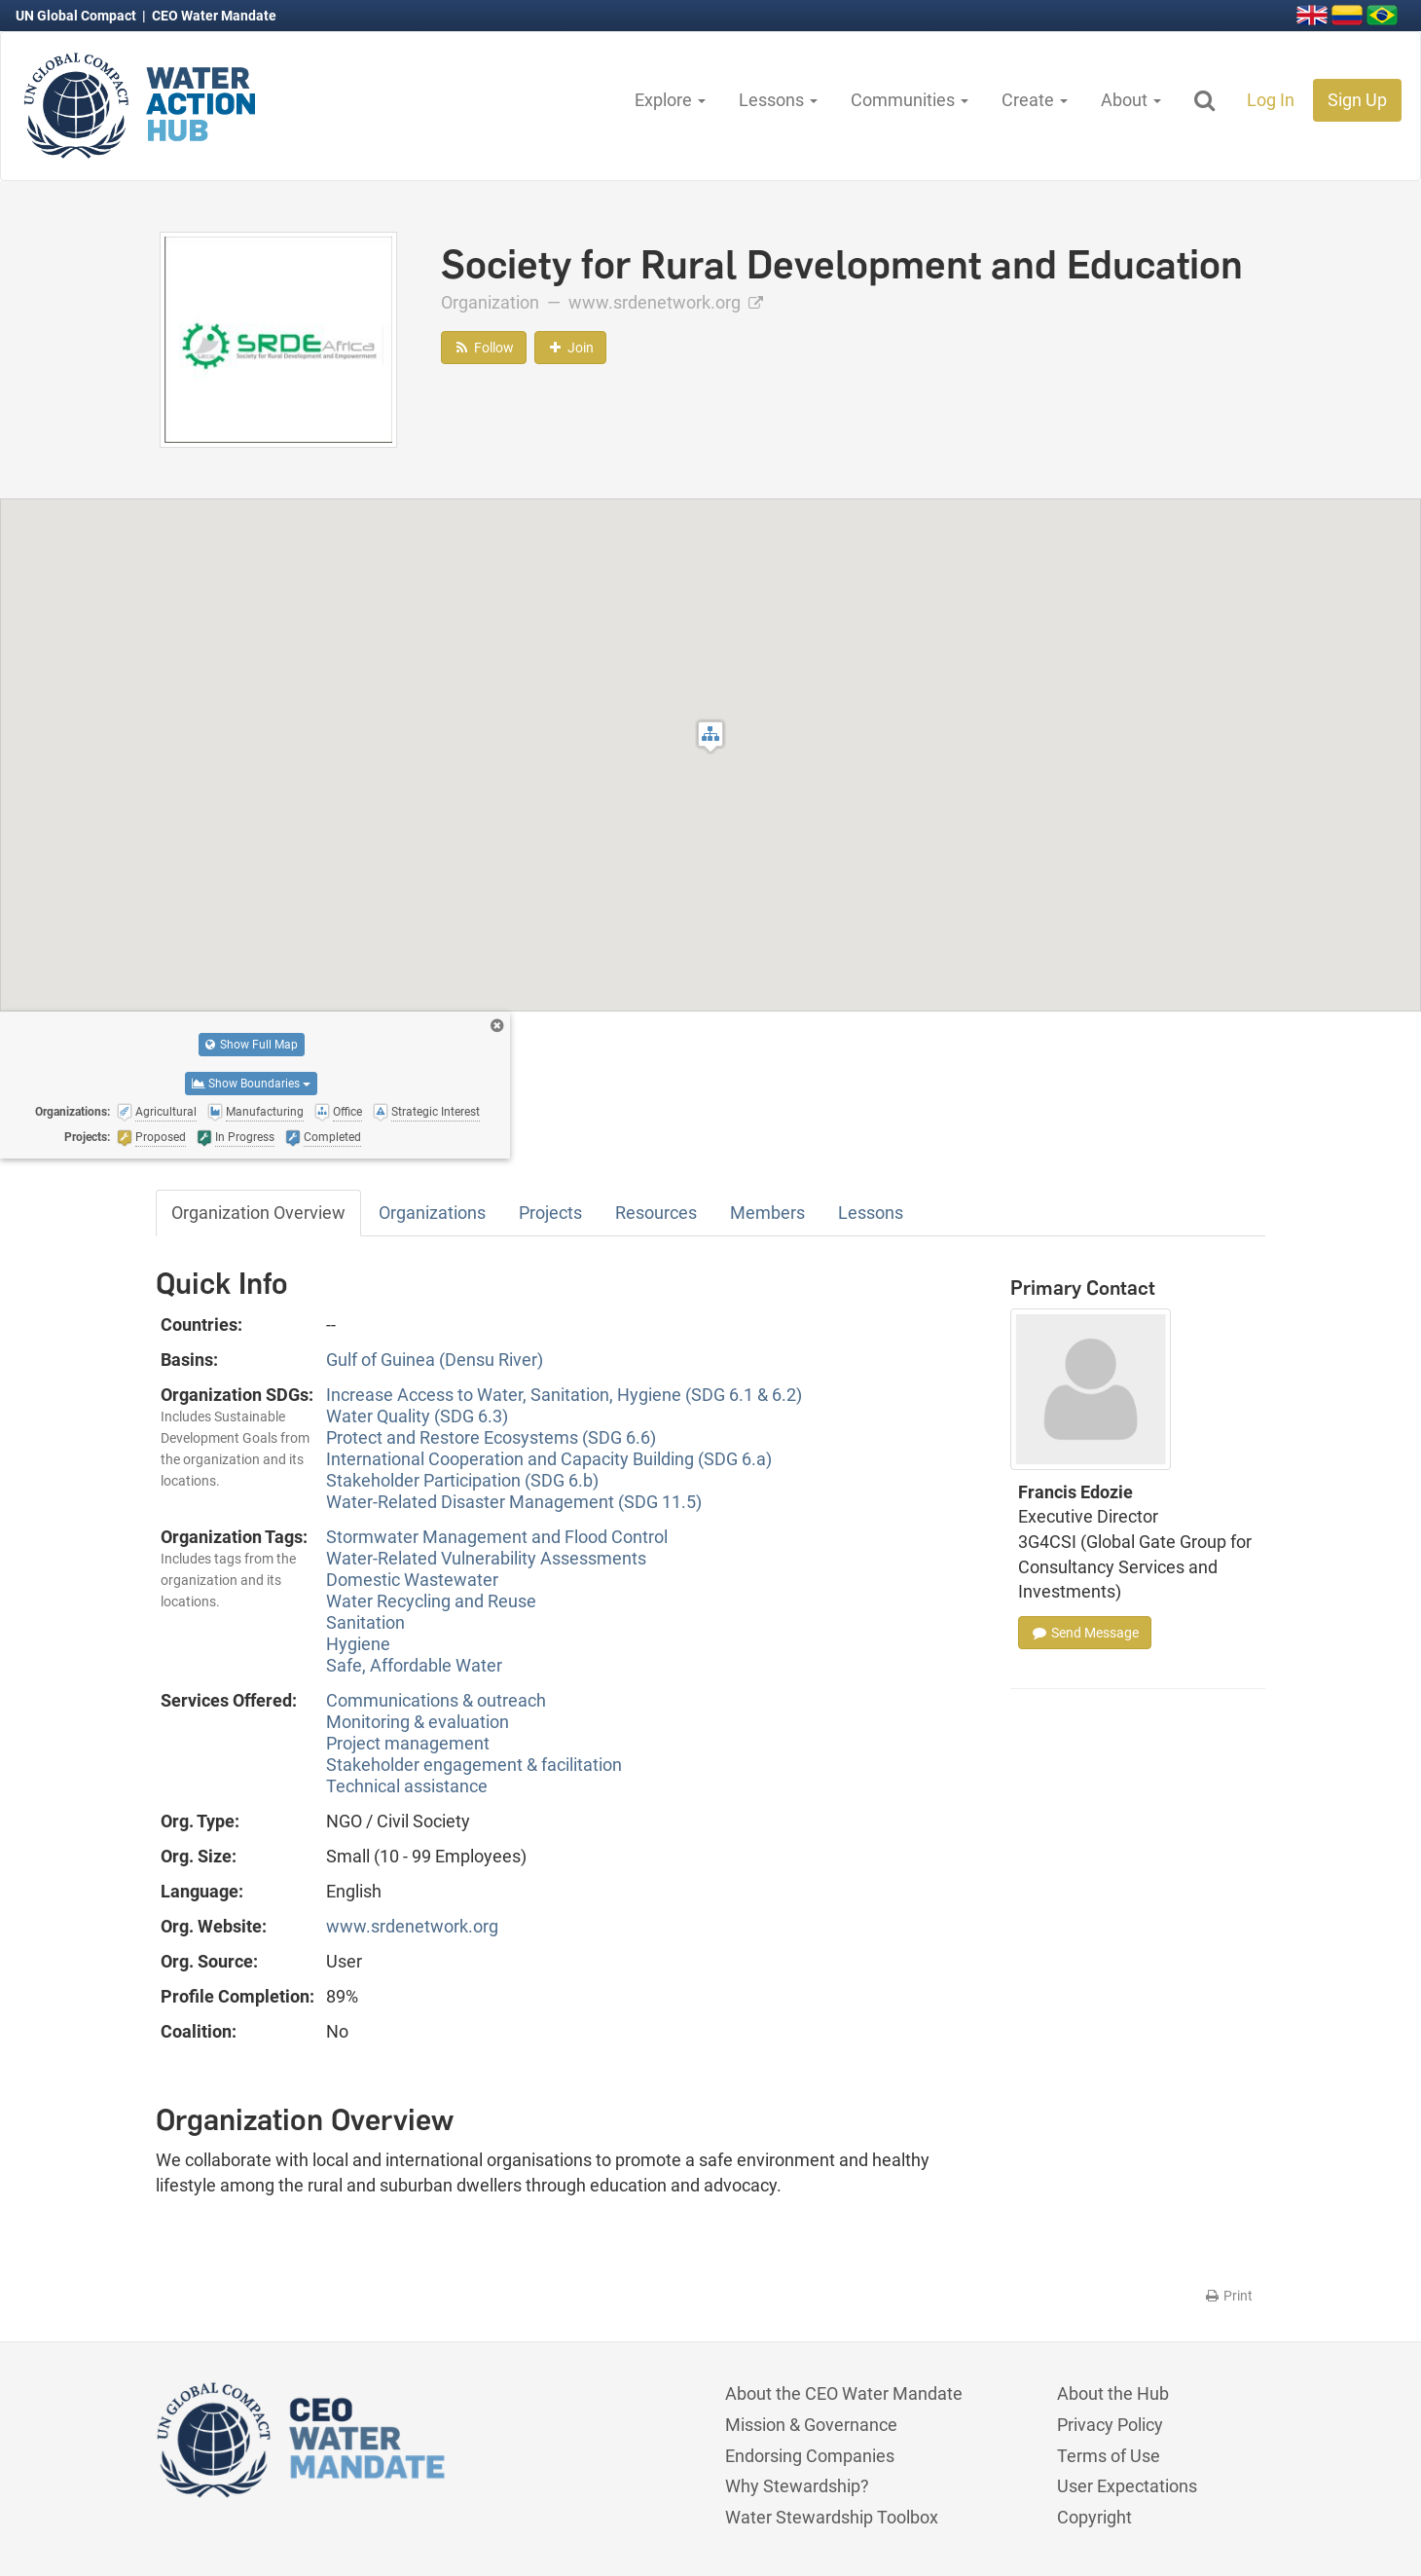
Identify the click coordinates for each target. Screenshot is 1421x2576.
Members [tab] (767, 1212)
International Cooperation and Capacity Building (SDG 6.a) (549, 1459)
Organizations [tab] (432, 1212)
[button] (710, 736)
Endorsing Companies (809, 2456)
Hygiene (358, 1644)
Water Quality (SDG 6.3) (417, 1416)
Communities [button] (909, 100)
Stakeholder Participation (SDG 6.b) (462, 1480)
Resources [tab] (656, 1212)
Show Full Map (251, 1044)
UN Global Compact (77, 15)
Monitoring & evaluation (417, 1721)
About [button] (1131, 100)
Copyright (1094, 2517)
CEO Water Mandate (214, 15)
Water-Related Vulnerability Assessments (486, 1558)
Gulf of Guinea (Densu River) (434, 1359)
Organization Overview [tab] (258, 1212)
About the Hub (1113, 2393)
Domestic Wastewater (412, 1579)
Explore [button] (670, 100)
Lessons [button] (778, 100)
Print (1228, 2295)
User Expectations (1127, 2486)
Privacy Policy (1110, 2424)
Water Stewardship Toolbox (831, 2517)
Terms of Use (1108, 2456)
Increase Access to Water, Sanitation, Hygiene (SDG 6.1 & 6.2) (564, 1394)
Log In (1270, 100)
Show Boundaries (251, 1083)
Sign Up (1357, 100)
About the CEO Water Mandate (844, 2393)
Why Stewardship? (797, 2486)
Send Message (1085, 1632)
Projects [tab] (550, 1212)
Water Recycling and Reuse (431, 1601)
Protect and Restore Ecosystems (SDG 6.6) (491, 1437)
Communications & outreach (436, 1700)
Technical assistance (407, 1786)
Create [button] (1035, 100)
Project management (408, 1743)
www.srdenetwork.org (665, 302)
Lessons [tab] (870, 1212)
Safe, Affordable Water (414, 1665)
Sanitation (365, 1622)
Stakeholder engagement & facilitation (474, 1764)
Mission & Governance (811, 2424)
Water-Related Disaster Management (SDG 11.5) (514, 1501)
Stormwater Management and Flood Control (497, 1537)
